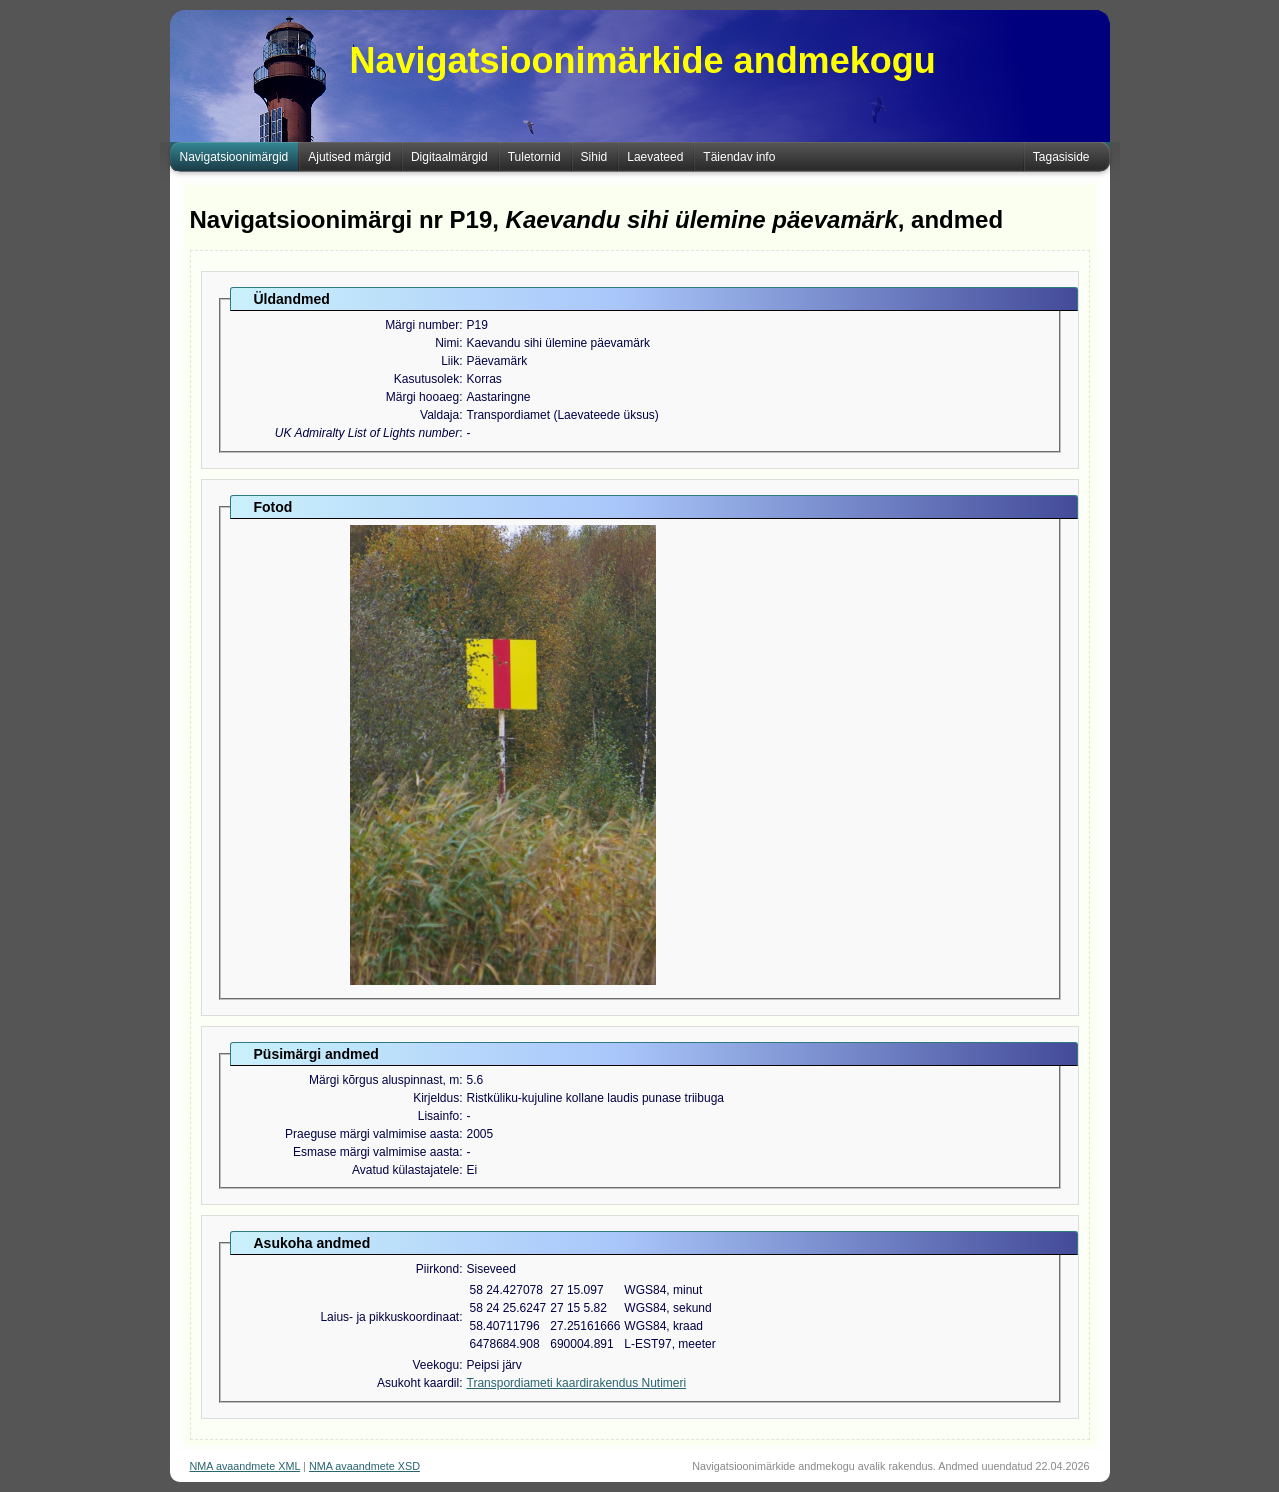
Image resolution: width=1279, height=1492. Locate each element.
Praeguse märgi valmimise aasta (372, 1134)
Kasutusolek (426, 379)
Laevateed (655, 157)
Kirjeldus (436, 1098)
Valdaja (439, 415)
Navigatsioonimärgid (234, 157)
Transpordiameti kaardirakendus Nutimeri (577, 1383)
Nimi (447, 343)
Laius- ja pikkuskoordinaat (389, 1317)
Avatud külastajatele (405, 1170)
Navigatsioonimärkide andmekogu (643, 60)
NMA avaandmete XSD (364, 1466)
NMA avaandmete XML (245, 1466)
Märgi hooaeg (422, 397)
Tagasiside (1061, 157)
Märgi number (422, 325)
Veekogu (435, 1365)
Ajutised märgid (349, 157)
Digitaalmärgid (449, 157)
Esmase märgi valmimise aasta (376, 1152)
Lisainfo (438, 1116)
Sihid (594, 157)
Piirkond (437, 1269)
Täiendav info (739, 157)
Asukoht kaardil (418, 1383)
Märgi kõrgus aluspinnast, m (384, 1080)
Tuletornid (534, 157)
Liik (450, 361)
